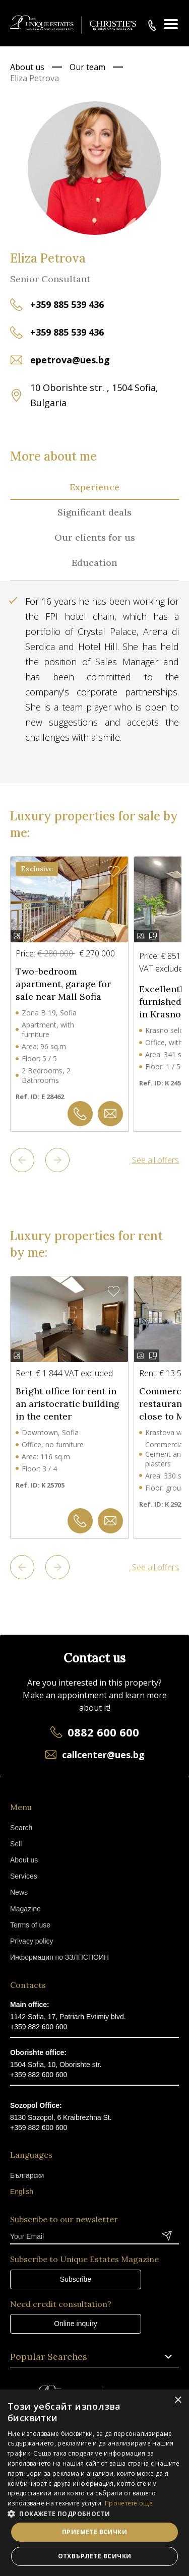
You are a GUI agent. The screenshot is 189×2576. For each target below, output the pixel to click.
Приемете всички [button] (94, 2532)
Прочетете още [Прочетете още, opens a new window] (129, 2503)
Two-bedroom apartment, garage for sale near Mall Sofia (63, 983)
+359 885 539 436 (67, 304)
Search (21, 1828)
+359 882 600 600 (38, 2027)
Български (27, 2175)
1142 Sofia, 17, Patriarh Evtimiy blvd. (68, 2017)
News (19, 1892)
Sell (16, 1844)
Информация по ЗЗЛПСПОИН (59, 1957)
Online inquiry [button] (75, 2324)
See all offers (155, 1160)
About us (27, 67)
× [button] (177, 2400)
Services (23, 1876)
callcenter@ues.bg (103, 1755)
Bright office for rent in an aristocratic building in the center (67, 1403)
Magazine (25, 1909)
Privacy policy (31, 1941)
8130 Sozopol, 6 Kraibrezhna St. (61, 2117)
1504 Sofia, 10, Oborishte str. (55, 2064)
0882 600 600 (103, 1732)
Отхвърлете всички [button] (95, 2556)
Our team (87, 67)
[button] (94, 2513)
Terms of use (30, 1925)
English (21, 2191)
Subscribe (75, 2279)
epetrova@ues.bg (70, 360)
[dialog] (94, 2483)
